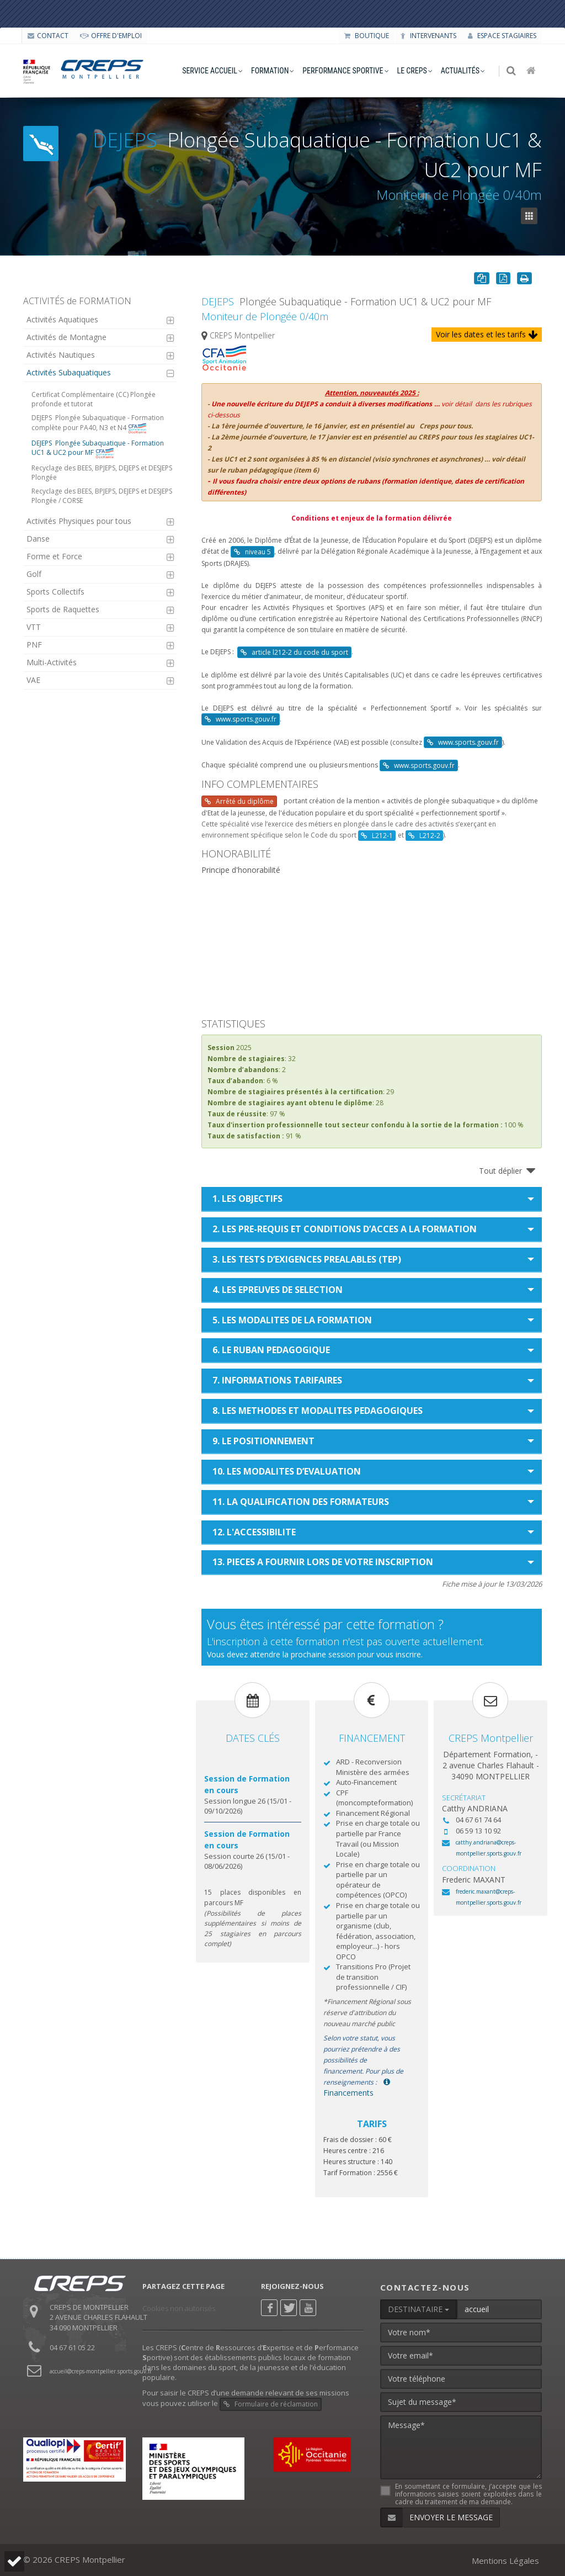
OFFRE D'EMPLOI (111, 35)
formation (270, 70)
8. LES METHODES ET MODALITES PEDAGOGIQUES (317, 1410)
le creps (412, 70)
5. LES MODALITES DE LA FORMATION (292, 1320)
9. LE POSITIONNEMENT (263, 1441)
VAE (33, 680)
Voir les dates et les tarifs (486, 334)
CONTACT (48, 35)
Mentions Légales (505, 2560)
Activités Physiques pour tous (78, 521)
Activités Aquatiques (62, 319)
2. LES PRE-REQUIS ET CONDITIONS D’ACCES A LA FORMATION (344, 1229)
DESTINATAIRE (418, 2309)
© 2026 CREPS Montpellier (74, 2559)
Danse (38, 538)
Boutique (366, 35)
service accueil (209, 70)
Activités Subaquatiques (68, 372)
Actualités (460, 70)
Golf (33, 574)
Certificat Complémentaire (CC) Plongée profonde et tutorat (93, 399)
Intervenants (428, 35)
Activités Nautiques (60, 354)
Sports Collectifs (55, 591)
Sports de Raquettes (62, 609)
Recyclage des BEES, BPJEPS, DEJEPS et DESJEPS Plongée (101, 472)
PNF (34, 644)
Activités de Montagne (66, 337)
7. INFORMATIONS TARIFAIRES (277, 1380)
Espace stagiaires (502, 35)
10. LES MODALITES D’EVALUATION (286, 1471)
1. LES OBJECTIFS (247, 1198)
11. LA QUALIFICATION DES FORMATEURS (300, 1502)
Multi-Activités (51, 662)
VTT (33, 627)
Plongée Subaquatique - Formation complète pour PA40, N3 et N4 (97, 423)
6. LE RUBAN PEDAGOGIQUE (271, 1350)
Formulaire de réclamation (270, 2404)
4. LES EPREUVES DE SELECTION (277, 1290)
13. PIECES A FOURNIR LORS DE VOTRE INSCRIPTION (322, 1562)
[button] (14, 2561)
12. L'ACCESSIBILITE (254, 1532)
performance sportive (342, 70)
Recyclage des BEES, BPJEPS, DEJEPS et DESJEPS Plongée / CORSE (101, 495)
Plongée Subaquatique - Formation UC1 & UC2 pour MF (97, 448)
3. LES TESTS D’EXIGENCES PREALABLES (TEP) (306, 1259)
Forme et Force (54, 556)
